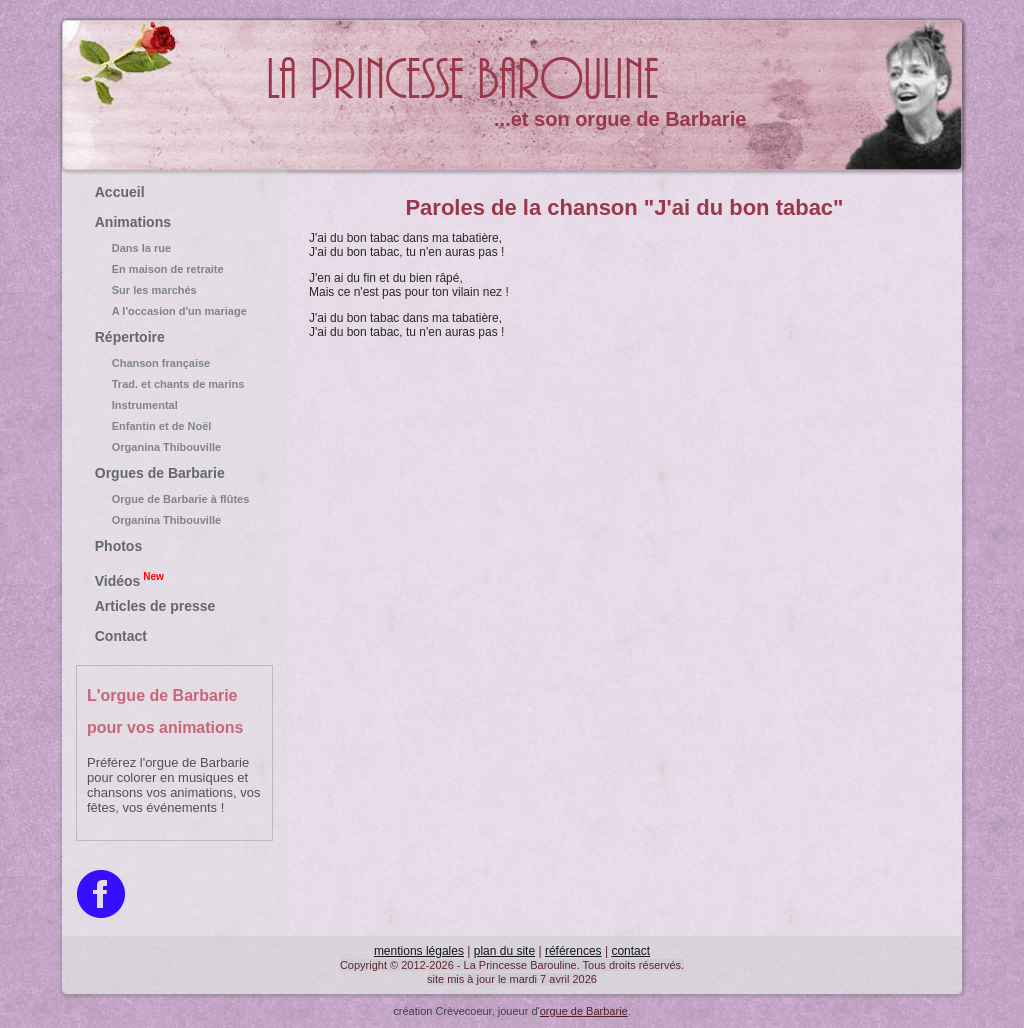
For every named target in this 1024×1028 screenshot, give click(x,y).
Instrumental (175, 405)
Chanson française (175, 363)
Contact (121, 636)
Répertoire (130, 337)
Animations (133, 222)
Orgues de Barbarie (160, 473)
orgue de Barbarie (584, 1011)
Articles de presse (155, 606)
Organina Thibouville (175, 447)
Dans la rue (175, 248)
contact (630, 951)
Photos (118, 546)
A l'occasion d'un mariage (175, 311)
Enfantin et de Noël (175, 426)
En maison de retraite (175, 269)
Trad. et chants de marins (175, 384)
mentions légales (419, 951)
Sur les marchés (175, 290)
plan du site (504, 951)
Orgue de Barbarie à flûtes (175, 499)
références (573, 951)
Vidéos (129, 579)
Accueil (120, 192)
